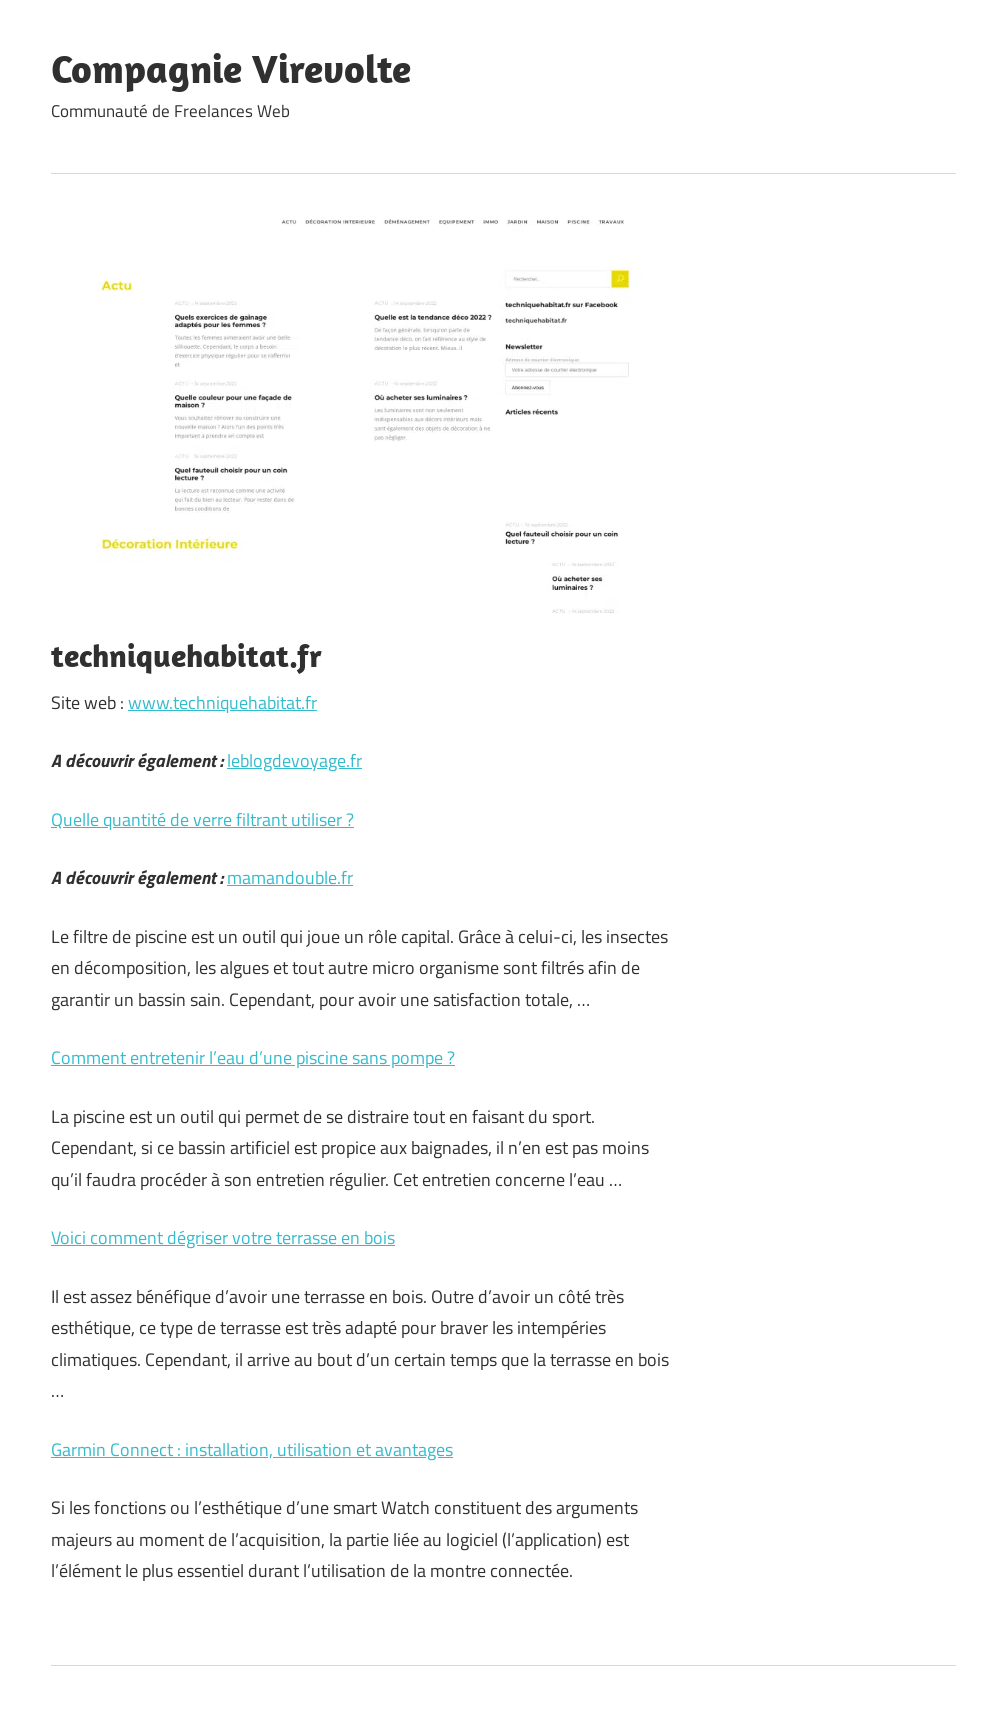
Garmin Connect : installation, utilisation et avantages (252, 1449)
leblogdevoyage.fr (294, 760)
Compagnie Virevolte (231, 68)
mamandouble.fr (290, 877)
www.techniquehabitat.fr (222, 702)
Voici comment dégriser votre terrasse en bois (223, 1237)
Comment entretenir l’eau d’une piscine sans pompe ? (253, 1057)
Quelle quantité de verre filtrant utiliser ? (202, 819)
